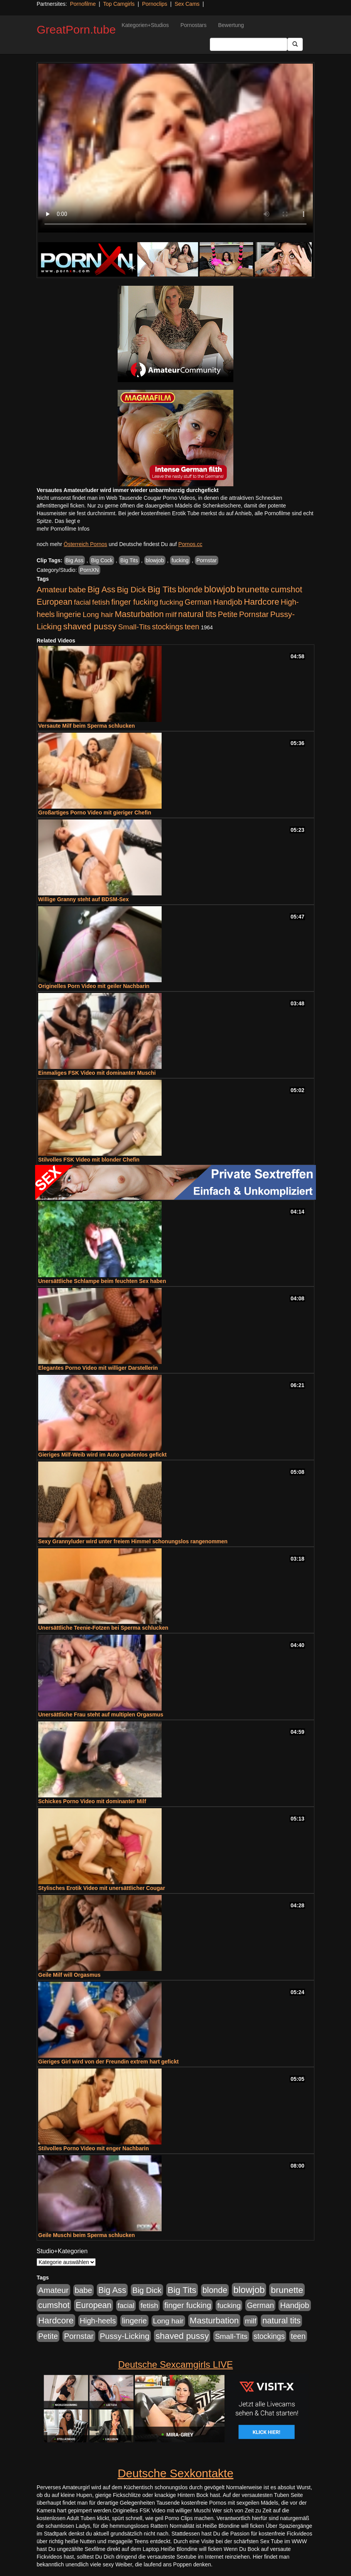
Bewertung (231, 25)
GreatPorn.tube (76, 29)
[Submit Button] (295, 44)
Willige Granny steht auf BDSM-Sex (83, 899)
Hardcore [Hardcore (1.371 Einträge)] (261, 602)
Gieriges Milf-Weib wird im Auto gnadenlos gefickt (102, 1455)
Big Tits (129, 560)
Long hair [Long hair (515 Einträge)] (98, 614)
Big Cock (102, 560)
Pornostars (194, 25)
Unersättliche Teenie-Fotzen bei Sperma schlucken (103, 1628)
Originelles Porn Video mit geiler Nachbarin (93, 986)
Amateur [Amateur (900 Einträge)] (52, 589)
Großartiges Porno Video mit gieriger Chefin (94, 812)
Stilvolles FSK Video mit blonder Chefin (89, 1160)
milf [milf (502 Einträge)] (171, 614)
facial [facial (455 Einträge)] (82, 602)
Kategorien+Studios (145, 25)
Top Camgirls (119, 4)
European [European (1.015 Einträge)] (55, 602)
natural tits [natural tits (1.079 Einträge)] (197, 614)
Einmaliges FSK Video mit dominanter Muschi (97, 1073)
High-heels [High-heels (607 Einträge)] (98, 2320)
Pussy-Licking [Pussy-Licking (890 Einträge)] (125, 2336)
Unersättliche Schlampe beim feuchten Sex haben (102, 1281)
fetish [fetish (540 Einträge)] (101, 602)
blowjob (155, 560)
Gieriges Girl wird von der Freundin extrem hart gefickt (108, 2061)
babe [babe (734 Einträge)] (77, 589)
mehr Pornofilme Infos (63, 529)
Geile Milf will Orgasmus (69, 1975)
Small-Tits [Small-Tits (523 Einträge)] (134, 627)
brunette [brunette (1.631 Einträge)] (253, 589)
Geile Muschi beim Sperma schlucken (86, 2235)
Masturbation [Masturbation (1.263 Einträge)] (139, 614)
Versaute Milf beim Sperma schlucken (86, 726)
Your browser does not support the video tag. (175, 148)
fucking (180, 560)
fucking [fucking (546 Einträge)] (171, 602)
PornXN (89, 570)
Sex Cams (187, 4)
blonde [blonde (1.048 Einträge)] (190, 589)
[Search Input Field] (248, 44)
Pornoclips (154, 4)
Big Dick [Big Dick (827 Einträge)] (131, 589)
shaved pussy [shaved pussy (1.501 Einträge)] (89, 626)
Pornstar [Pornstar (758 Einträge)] (254, 614)
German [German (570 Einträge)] (198, 602)
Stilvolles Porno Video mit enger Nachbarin (93, 2148)
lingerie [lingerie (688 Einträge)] (68, 614)
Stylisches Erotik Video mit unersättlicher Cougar (101, 1888)
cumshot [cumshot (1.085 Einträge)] (286, 589)
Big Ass (75, 560)
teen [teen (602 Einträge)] (192, 626)
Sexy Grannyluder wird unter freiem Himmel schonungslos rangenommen (133, 1541)
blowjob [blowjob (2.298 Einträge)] (219, 589)
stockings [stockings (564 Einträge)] (167, 626)
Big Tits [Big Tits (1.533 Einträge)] (162, 589)
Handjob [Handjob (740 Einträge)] (227, 602)
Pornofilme (83, 4)
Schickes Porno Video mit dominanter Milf (92, 1801)
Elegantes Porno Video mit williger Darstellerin (98, 1368)
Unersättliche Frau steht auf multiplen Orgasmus (100, 1714)
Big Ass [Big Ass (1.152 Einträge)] (101, 589)
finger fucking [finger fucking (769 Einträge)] (134, 602)
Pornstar (206, 560)
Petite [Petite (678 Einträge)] (228, 614)
